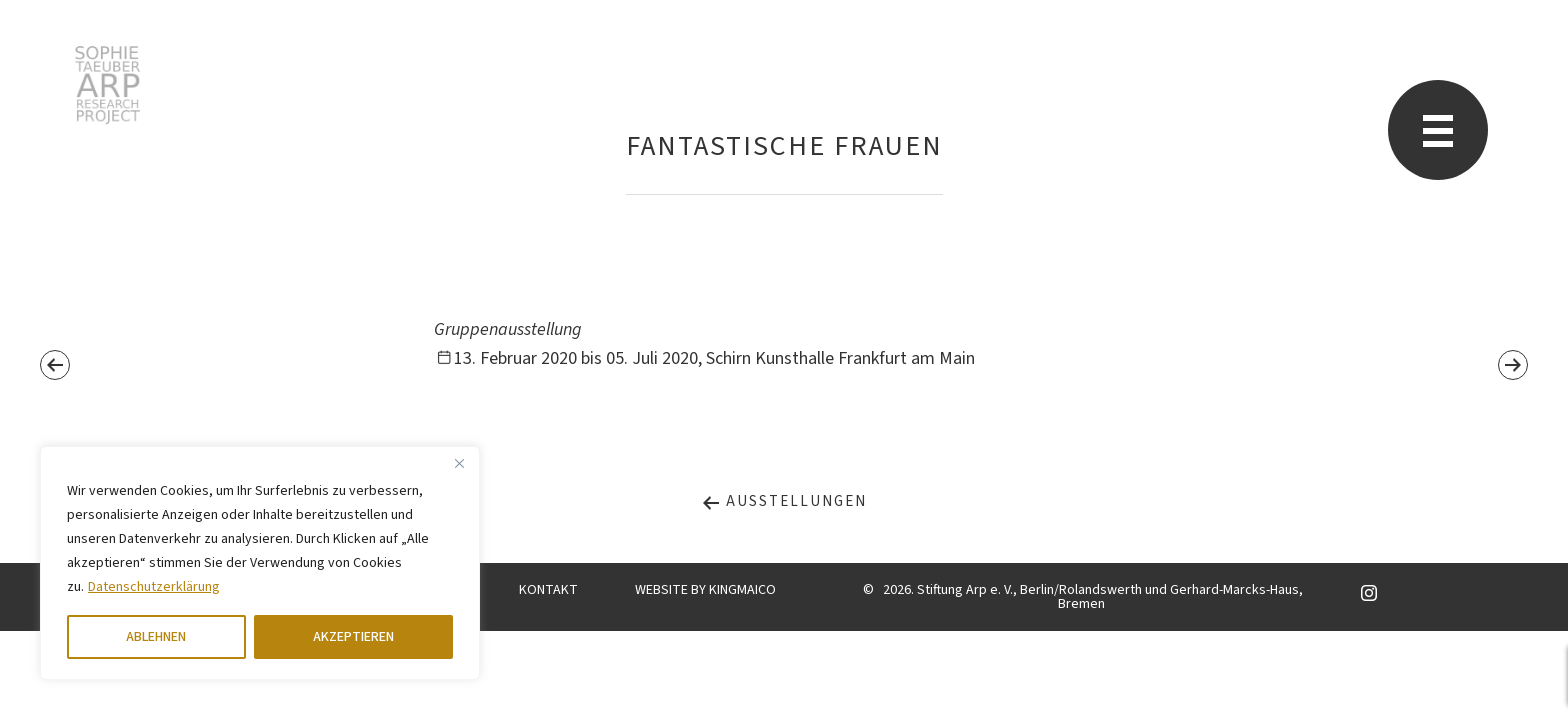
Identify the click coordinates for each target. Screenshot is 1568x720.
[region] (260, 563)
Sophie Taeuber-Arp (107, 85)
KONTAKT (548, 590)
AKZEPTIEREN (353, 637)
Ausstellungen (784, 501)
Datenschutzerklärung (154, 587)
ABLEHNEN (156, 637)
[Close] (459, 463)
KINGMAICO (742, 590)
